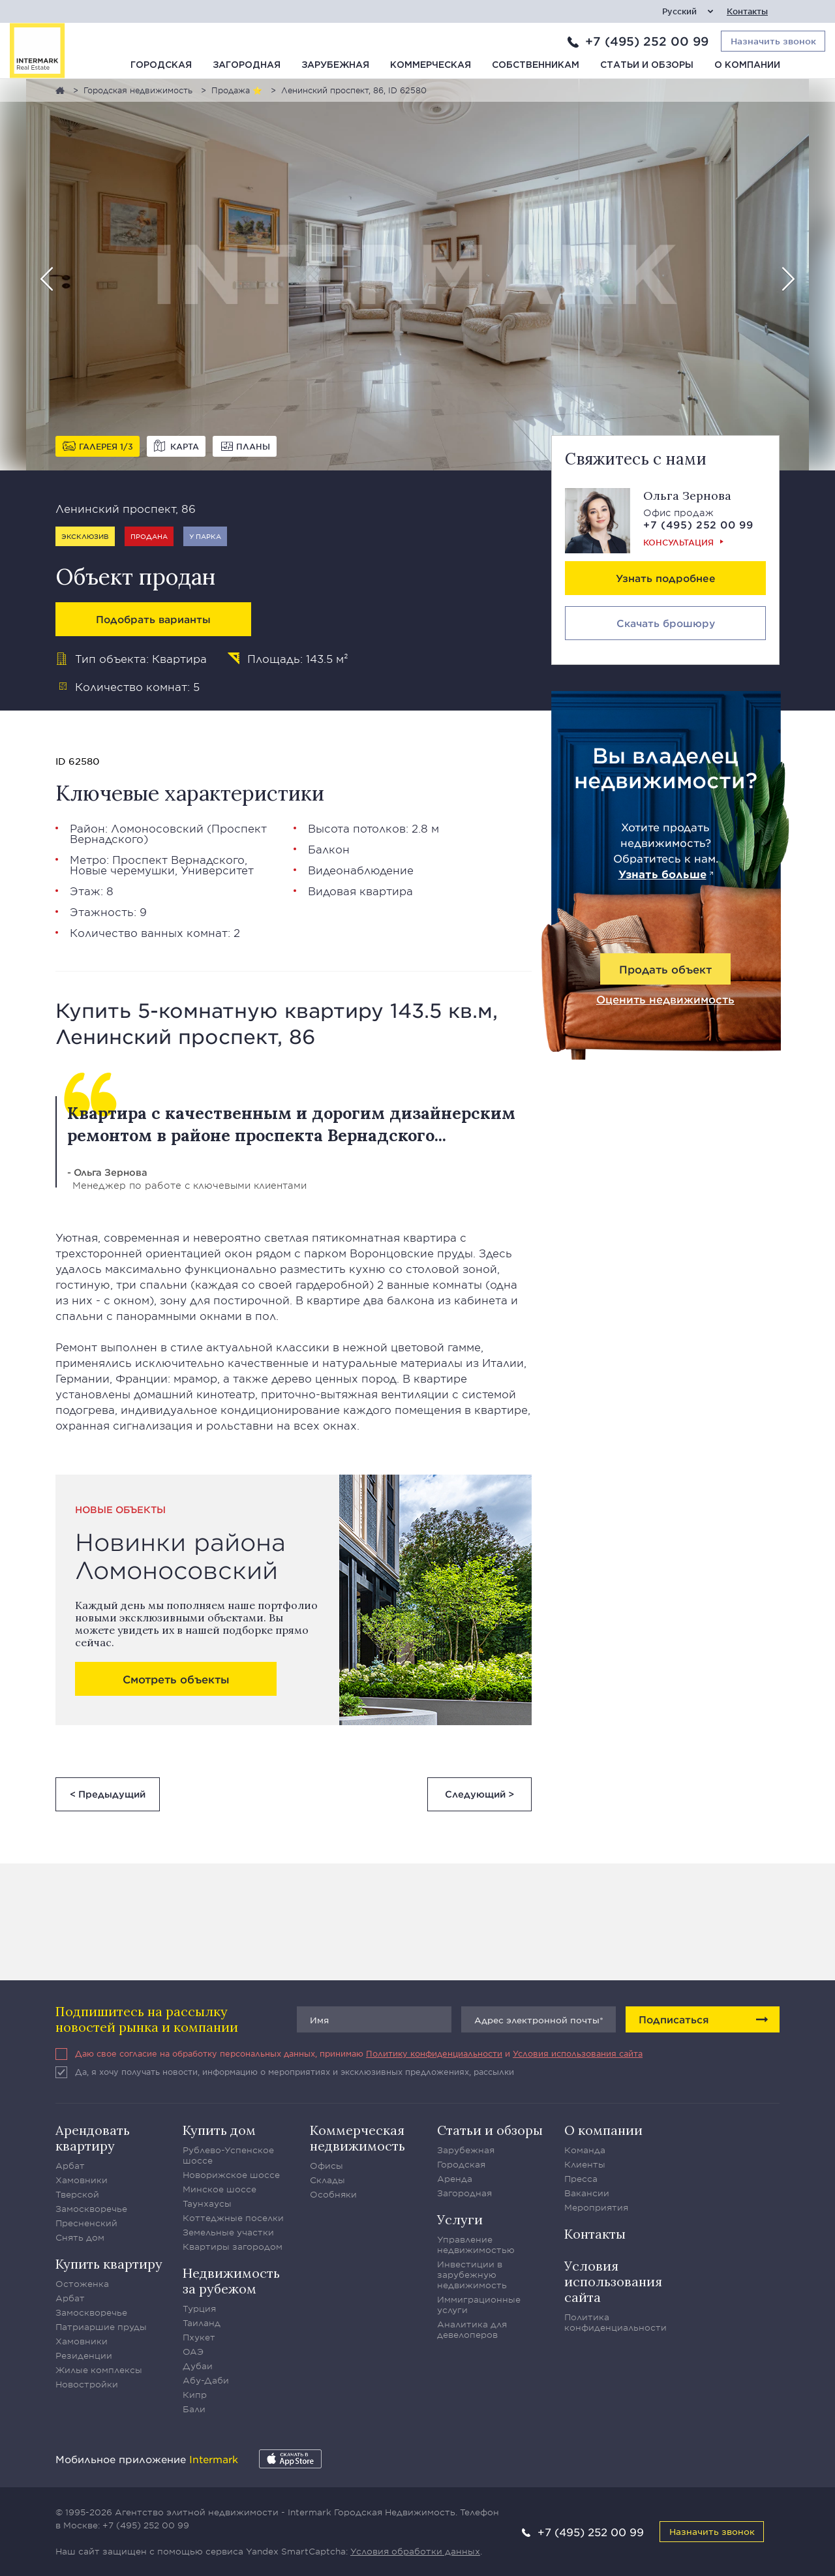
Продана (149, 536)
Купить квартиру (108, 2264)
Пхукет (199, 2337)
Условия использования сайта (578, 2053)
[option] (417, 274)
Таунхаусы (207, 2203)
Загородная (247, 65)
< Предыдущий (107, 1794)
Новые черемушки (122, 869)
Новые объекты (120, 1509)
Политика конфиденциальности (615, 2322)
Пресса (581, 2178)
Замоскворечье (91, 2208)
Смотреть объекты (176, 1678)
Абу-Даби (206, 2380)
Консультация (678, 542)
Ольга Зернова (687, 495)
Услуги (460, 2219)
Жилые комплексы (98, 2370)
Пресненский (86, 2223)
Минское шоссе (219, 2189)
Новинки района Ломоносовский (180, 1556)
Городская (161, 65)
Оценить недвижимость (665, 998)
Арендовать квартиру (92, 2138)
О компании (747, 65)
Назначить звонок (712, 2531)
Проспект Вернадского (178, 859)
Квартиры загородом (232, 2246)
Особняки (333, 2194)
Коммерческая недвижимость (357, 2138)
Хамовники (81, 2180)
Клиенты (584, 2164)
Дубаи (198, 2366)
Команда (584, 2150)
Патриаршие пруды (101, 2327)
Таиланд (201, 2323)
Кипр (195, 2394)
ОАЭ (193, 2351)
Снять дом (79, 2237)
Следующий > (479, 1794)
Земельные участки (228, 2232)
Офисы (326, 2165)
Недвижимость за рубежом (231, 2281)
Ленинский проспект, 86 (125, 508)
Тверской (77, 2194)
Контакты (747, 11)
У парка (205, 536)
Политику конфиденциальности (434, 2053)
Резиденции (83, 2355)
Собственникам (535, 65)
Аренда (454, 2178)
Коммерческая (430, 65)
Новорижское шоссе (231, 2175)
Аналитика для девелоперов (472, 2329)
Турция (199, 2308)
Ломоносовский (157, 828)
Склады (327, 2180)
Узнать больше (662, 873)
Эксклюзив (85, 536)
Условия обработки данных (415, 2551)
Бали (194, 2409)
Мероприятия (596, 2207)
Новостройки (86, 2384)
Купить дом (219, 2130)
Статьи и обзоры (646, 65)
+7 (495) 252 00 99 (646, 41)
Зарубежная (335, 65)
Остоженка (82, 2283)
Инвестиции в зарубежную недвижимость (472, 2274)
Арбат (70, 2165)
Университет (217, 869)
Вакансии (586, 2193)
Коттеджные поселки (233, 2218)
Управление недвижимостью (476, 2244)
